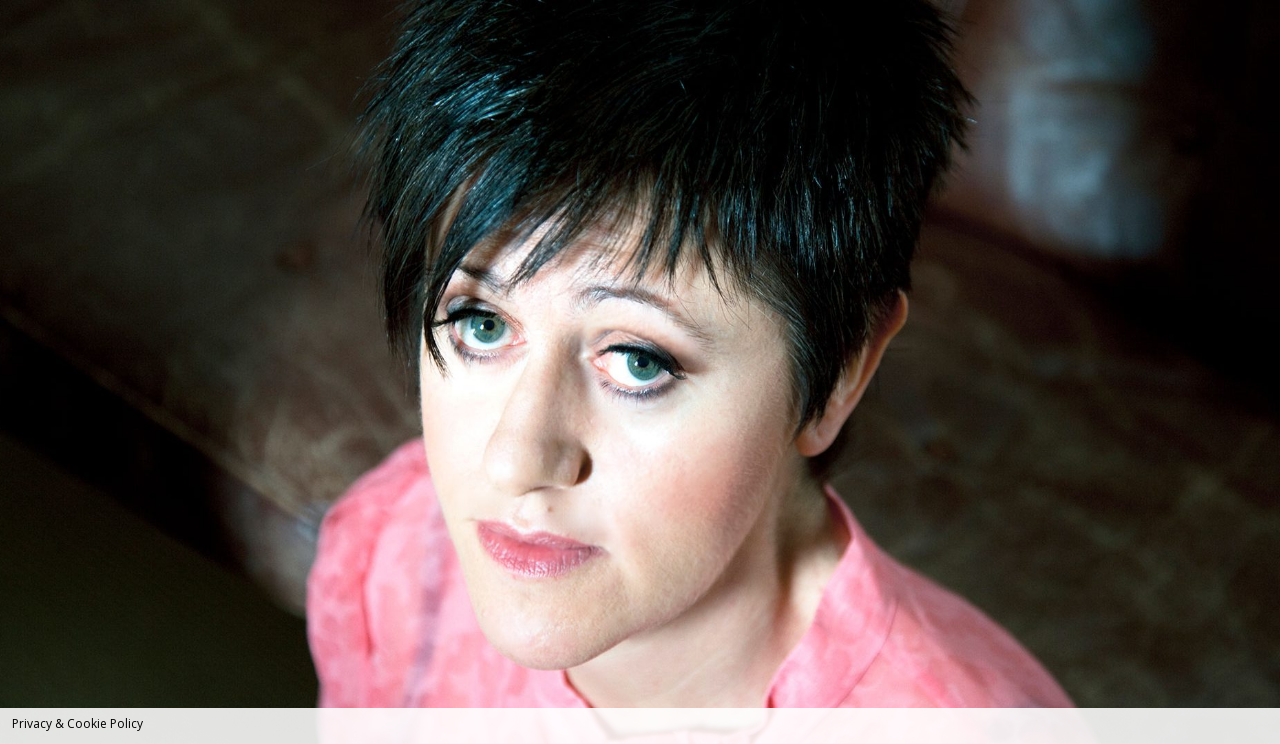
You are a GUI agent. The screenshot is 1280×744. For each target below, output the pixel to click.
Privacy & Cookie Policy (77, 723)
